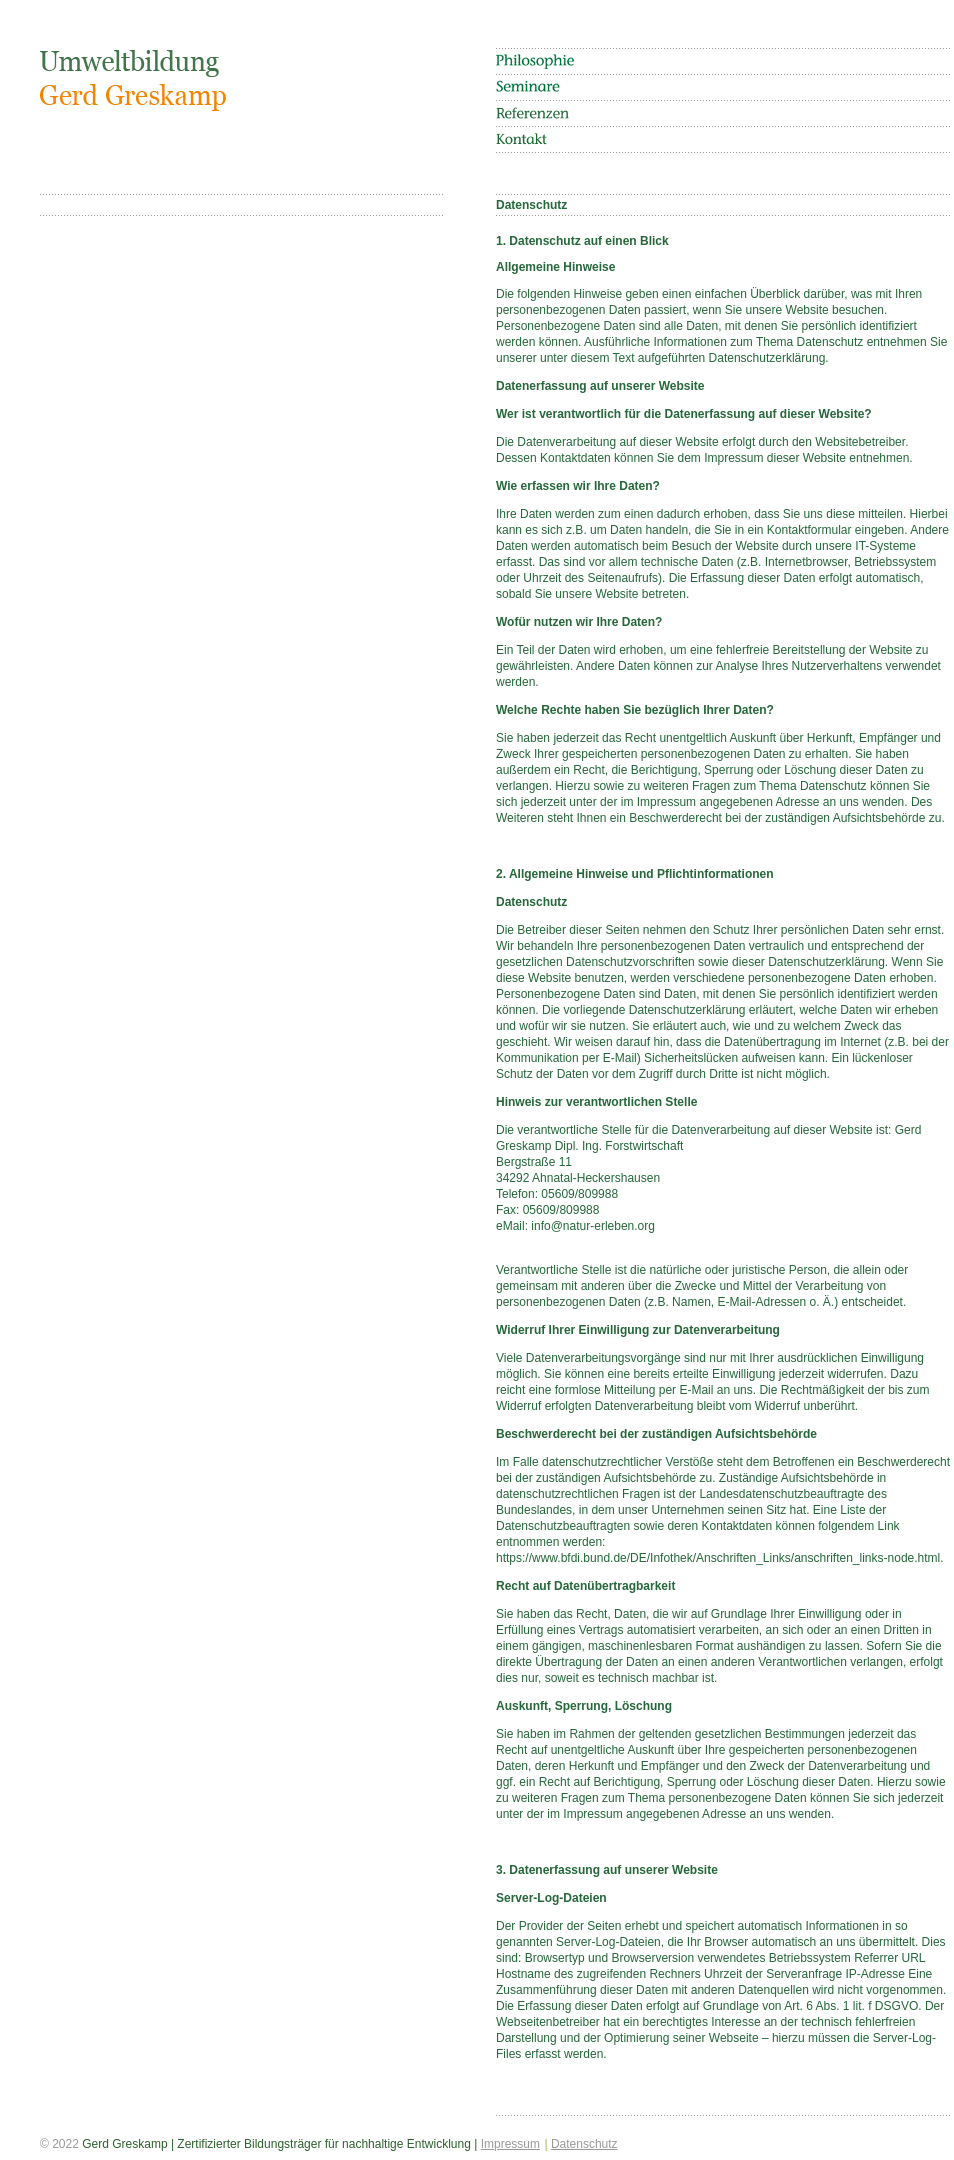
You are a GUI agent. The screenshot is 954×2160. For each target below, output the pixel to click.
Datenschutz (584, 2144)
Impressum (510, 2144)
